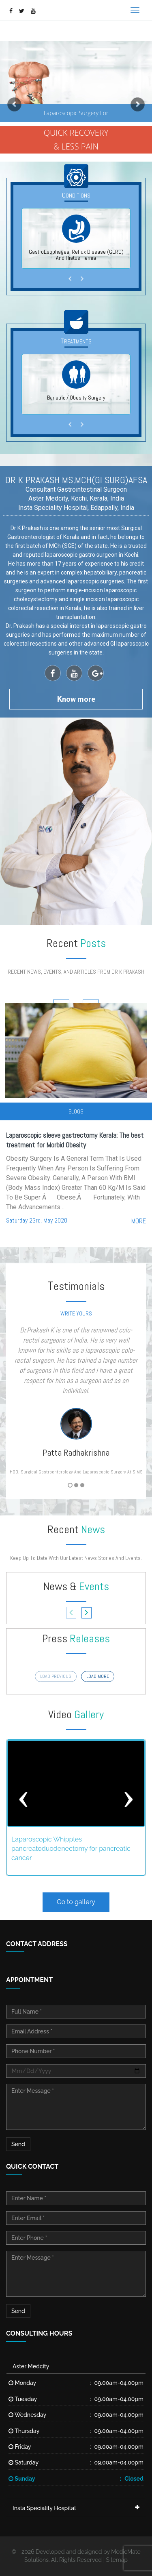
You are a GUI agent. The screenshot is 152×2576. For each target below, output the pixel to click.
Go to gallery (76, 1902)
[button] (11, 101)
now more (76, 699)
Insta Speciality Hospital (44, 2508)
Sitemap (116, 2560)
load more (97, 1676)
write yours (76, 1313)
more (138, 1220)
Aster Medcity (31, 2366)
